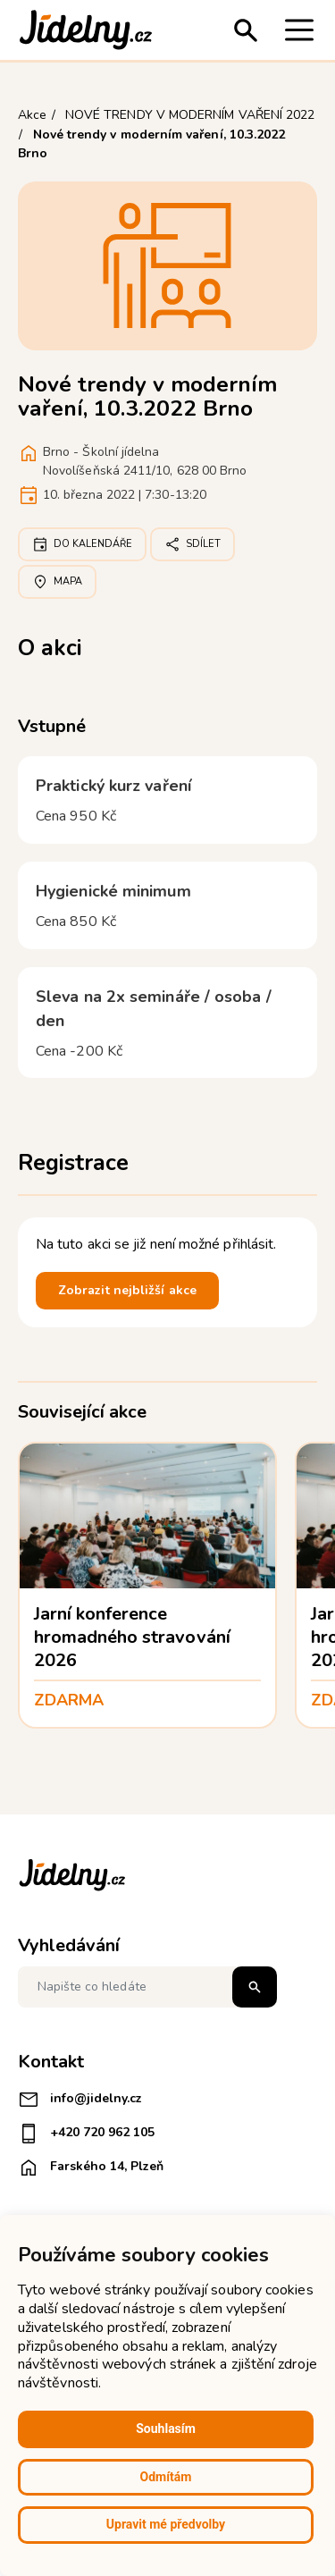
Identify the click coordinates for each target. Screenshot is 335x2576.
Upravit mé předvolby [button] (165, 2524)
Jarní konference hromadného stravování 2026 (132, 1637)
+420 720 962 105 (86, 2133)
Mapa (57, 582)
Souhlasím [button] (166, 2428)
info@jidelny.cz (80, 2099)
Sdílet (192, 544)
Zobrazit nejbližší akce (127, 1290)
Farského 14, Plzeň (90, 2167)
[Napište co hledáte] (147, 1987)
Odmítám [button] (166, 2477)
